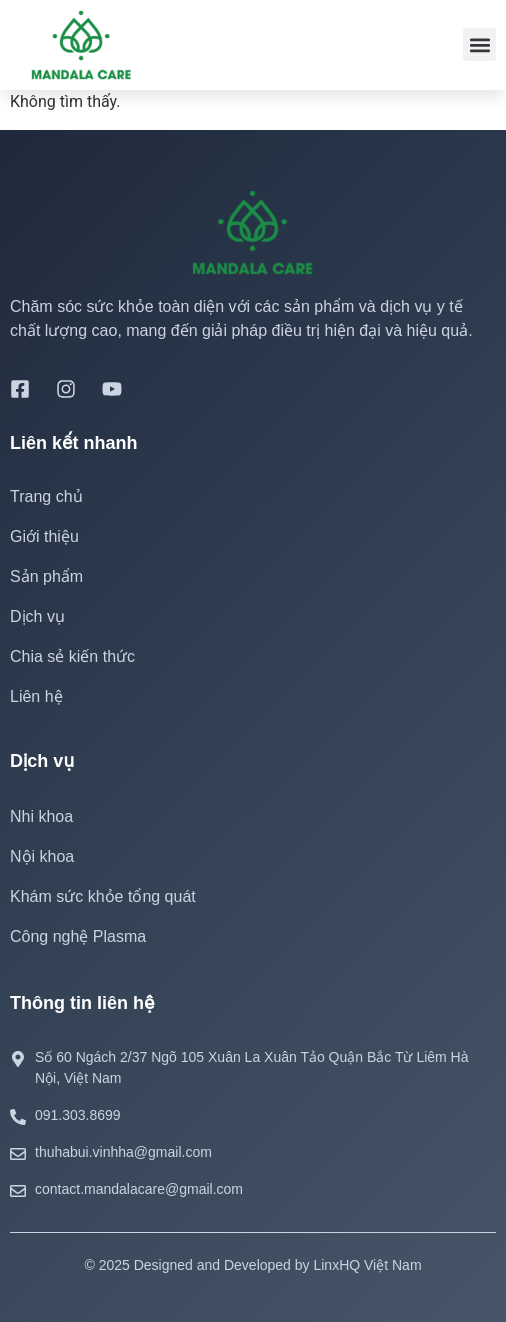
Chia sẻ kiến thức (72, 656)
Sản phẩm (46, 576)
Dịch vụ (42, 617)
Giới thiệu (44, 536)
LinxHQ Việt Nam (367, 1265)
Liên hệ (36, 696)
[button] (479, 44)
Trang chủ (46, 496)
